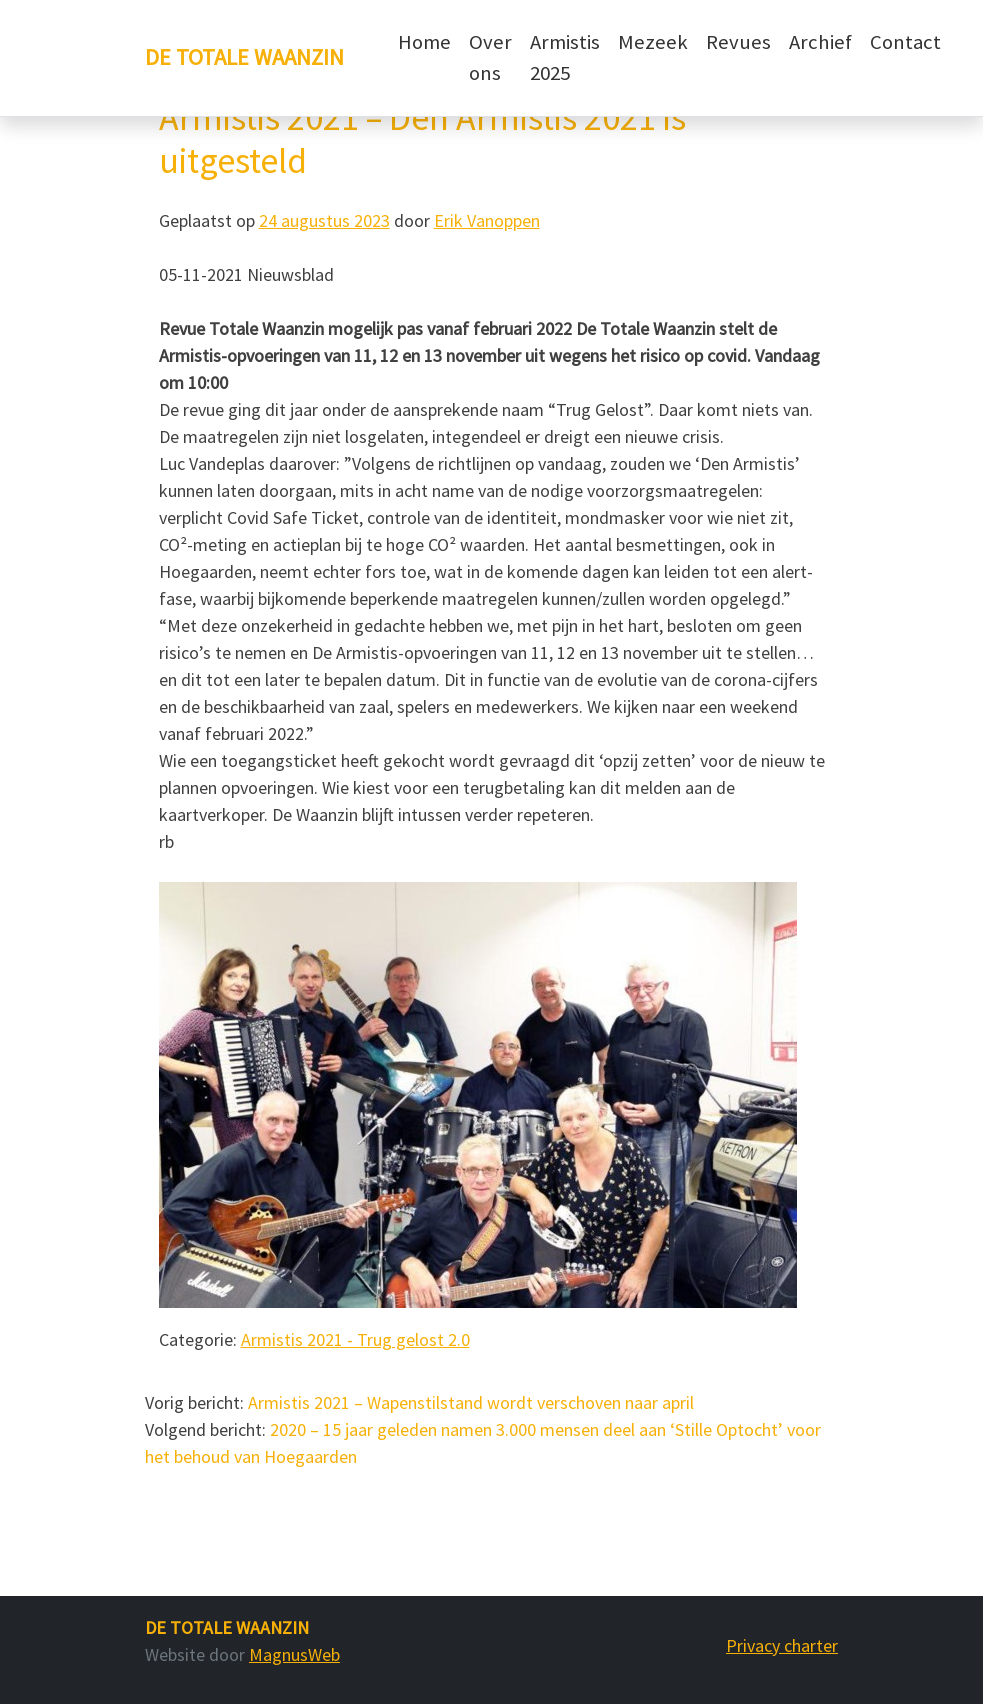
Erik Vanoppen (487, 220)
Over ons (490, 57)
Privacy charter (782, 1645)
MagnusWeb (294, 1654)
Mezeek (653, 42)
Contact (905, 42)
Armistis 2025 (565, 57)
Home (424, 42)
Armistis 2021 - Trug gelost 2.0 (355, 1339)
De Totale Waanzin (244, 57)
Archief (820, 42)
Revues (738, 42)
